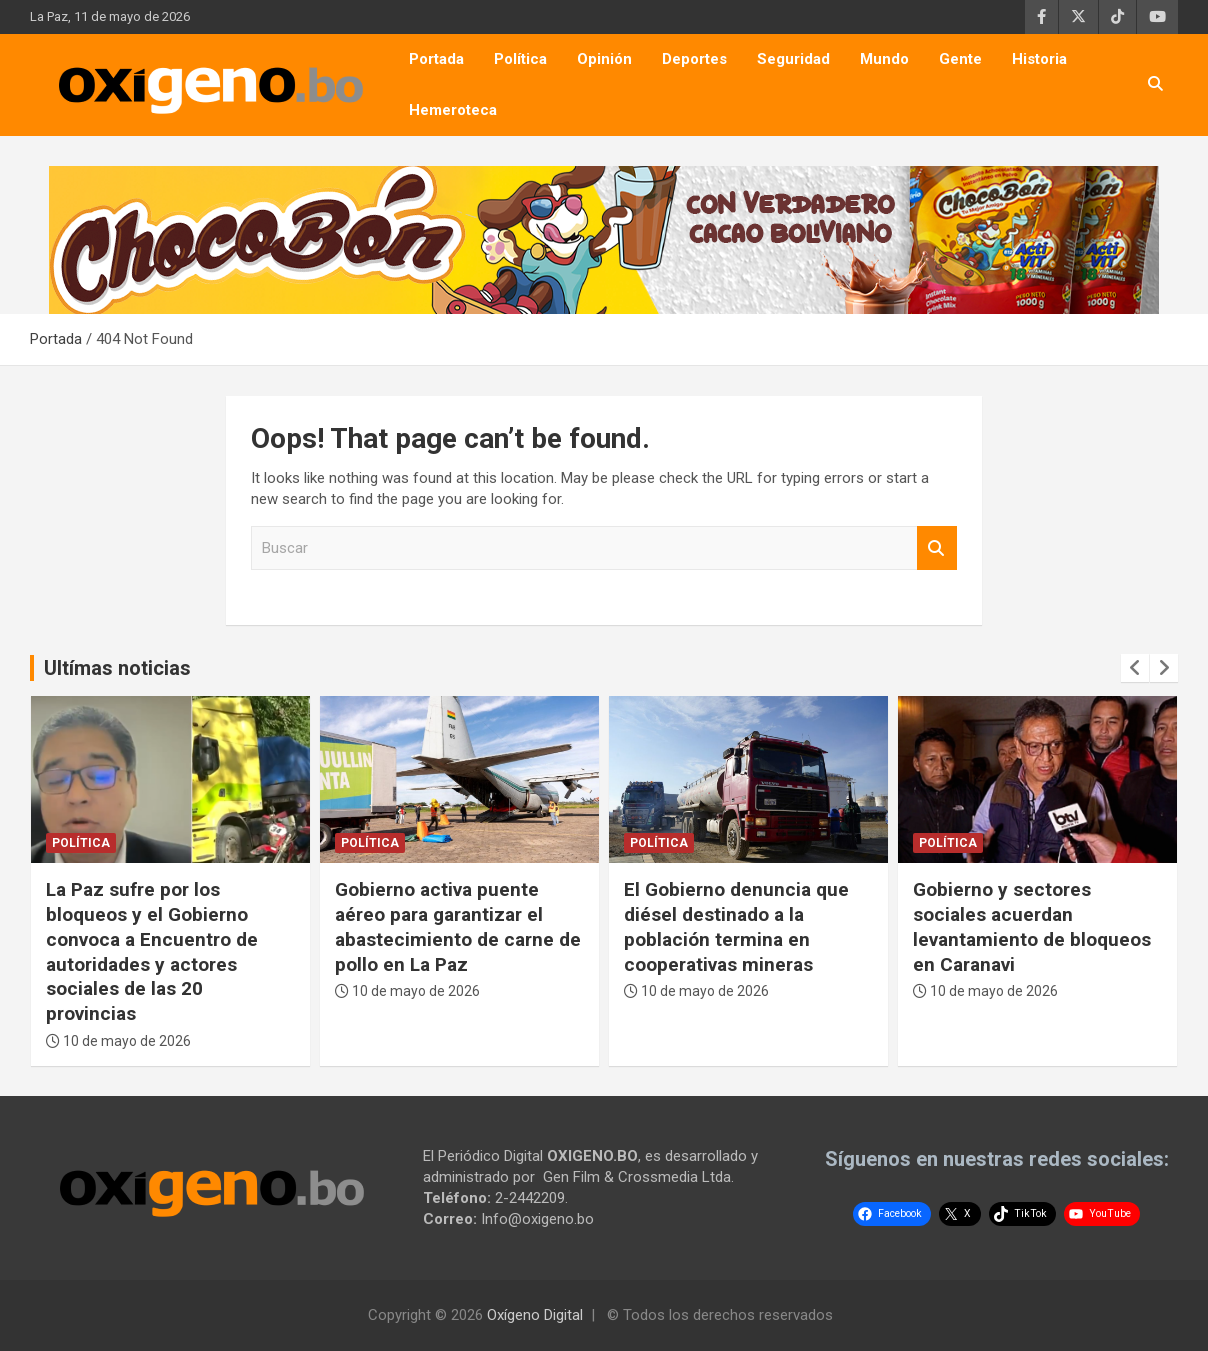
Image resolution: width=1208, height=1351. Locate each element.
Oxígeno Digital (535, 1315)
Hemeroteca (453, 110)
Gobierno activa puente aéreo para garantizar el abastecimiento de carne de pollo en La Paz (458, 926)
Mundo (884, 59)
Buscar (937, 548)
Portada (436, 59)
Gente (960, 59)
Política (520, 59)
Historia (1039, 59)
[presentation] (1135, 668)
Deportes (694, 59)
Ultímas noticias (117, 668)
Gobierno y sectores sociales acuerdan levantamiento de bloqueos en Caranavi (1032, 926)
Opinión (604, 59)
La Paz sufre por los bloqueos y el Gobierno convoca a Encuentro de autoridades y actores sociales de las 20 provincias (152, 951)
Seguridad (793, 59)
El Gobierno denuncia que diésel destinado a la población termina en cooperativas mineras (736, 926)
